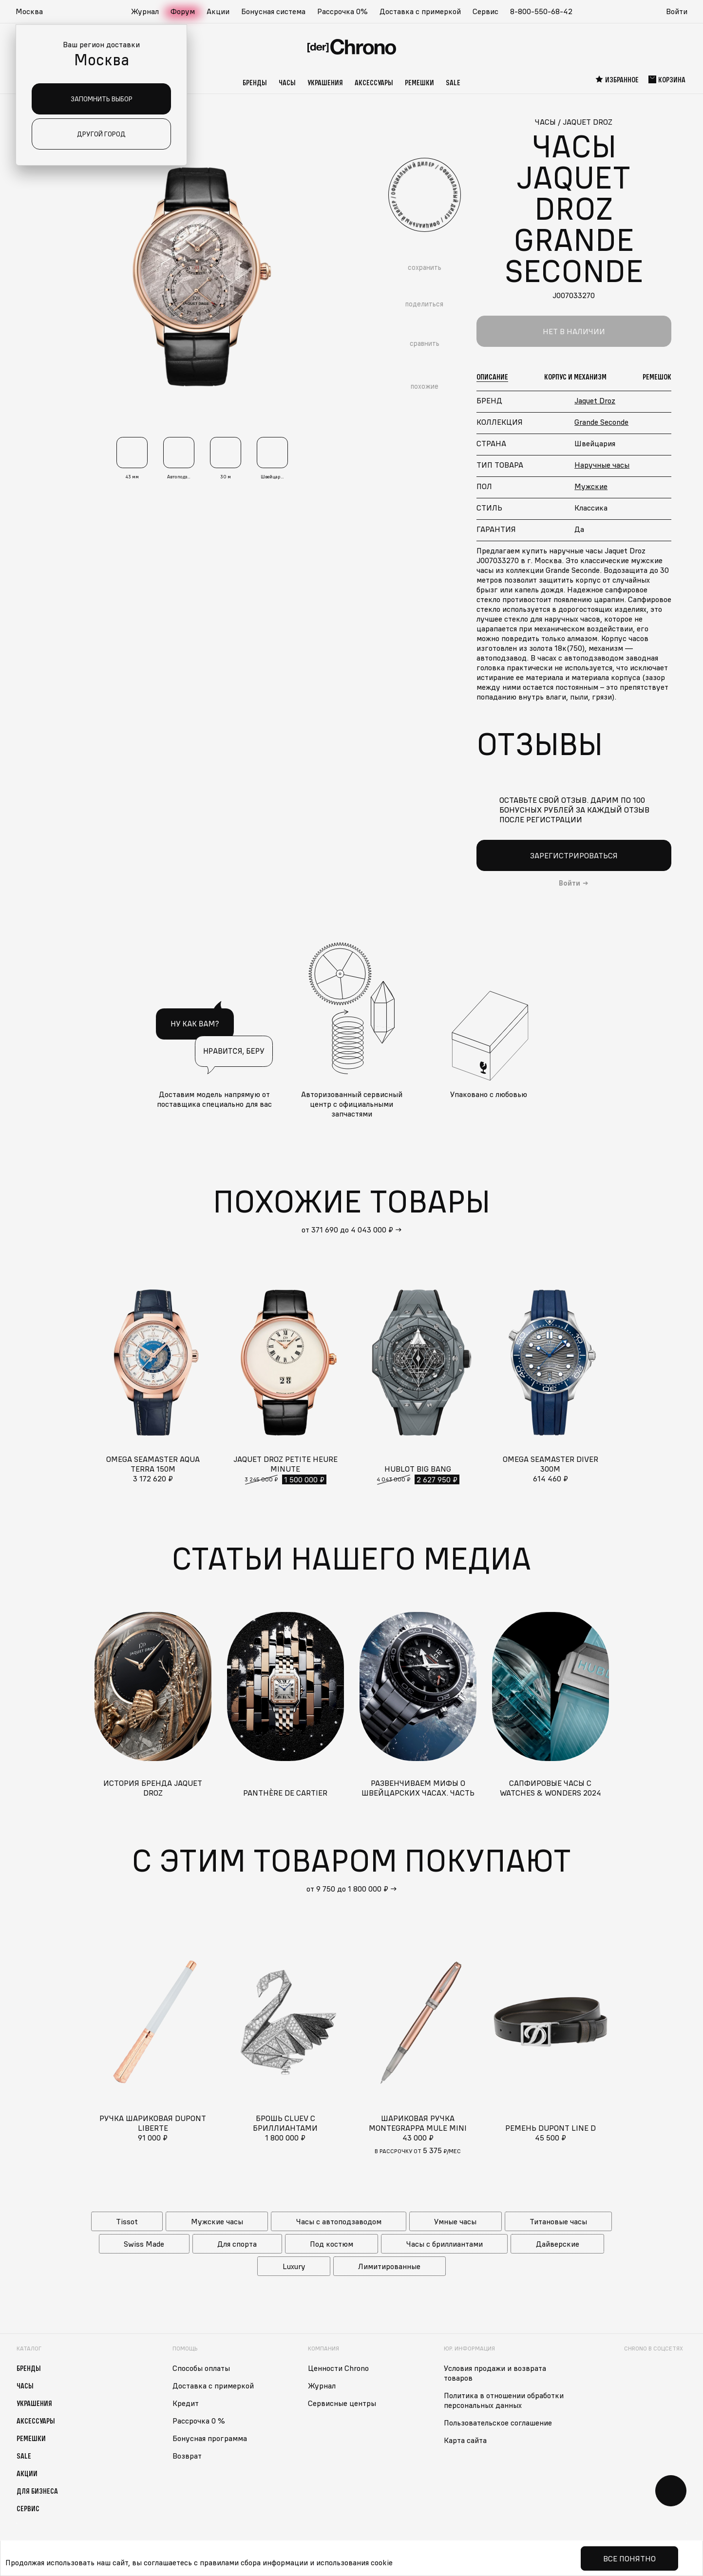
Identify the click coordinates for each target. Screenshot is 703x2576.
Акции (218, 11)
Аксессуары (374, 82)
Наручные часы (601, 465)
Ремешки (419, 82)
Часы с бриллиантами (444, 2244)
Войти (676, 11)
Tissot (127, 2221)
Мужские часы (217, 2221)
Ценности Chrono (338, 2368)
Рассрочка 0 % (198, 2420)
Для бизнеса (37, 2491)
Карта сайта (465, 2440)
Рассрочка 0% (342, 11)
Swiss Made (144, 2244)
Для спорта (237, 2244)
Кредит (185, 2403)
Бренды (255, 82)
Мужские (591, 486)
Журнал (145, 11)
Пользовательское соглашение (498, 2422)
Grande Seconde (601, 422)
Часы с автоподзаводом (338, 2221)
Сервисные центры (342, 2403)
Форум (183, 11)
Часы (287, 82)
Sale (453, 82)
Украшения (325, 82)
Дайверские (557, 2244)
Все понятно (629, 2558)
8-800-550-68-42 (541, 11)
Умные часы (455, 2221)
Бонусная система (273, 11)
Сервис (485, 11)
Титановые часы (558, 2221)
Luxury (294, 2266)
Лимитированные (389, 2266)
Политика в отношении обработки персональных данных (504, 2400)
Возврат (187, 2456)
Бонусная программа (209, 2438)
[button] (34, 11)
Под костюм (331, 2244)
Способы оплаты (201, 2368)
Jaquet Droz (594, 400)
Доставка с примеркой (420, 11)
